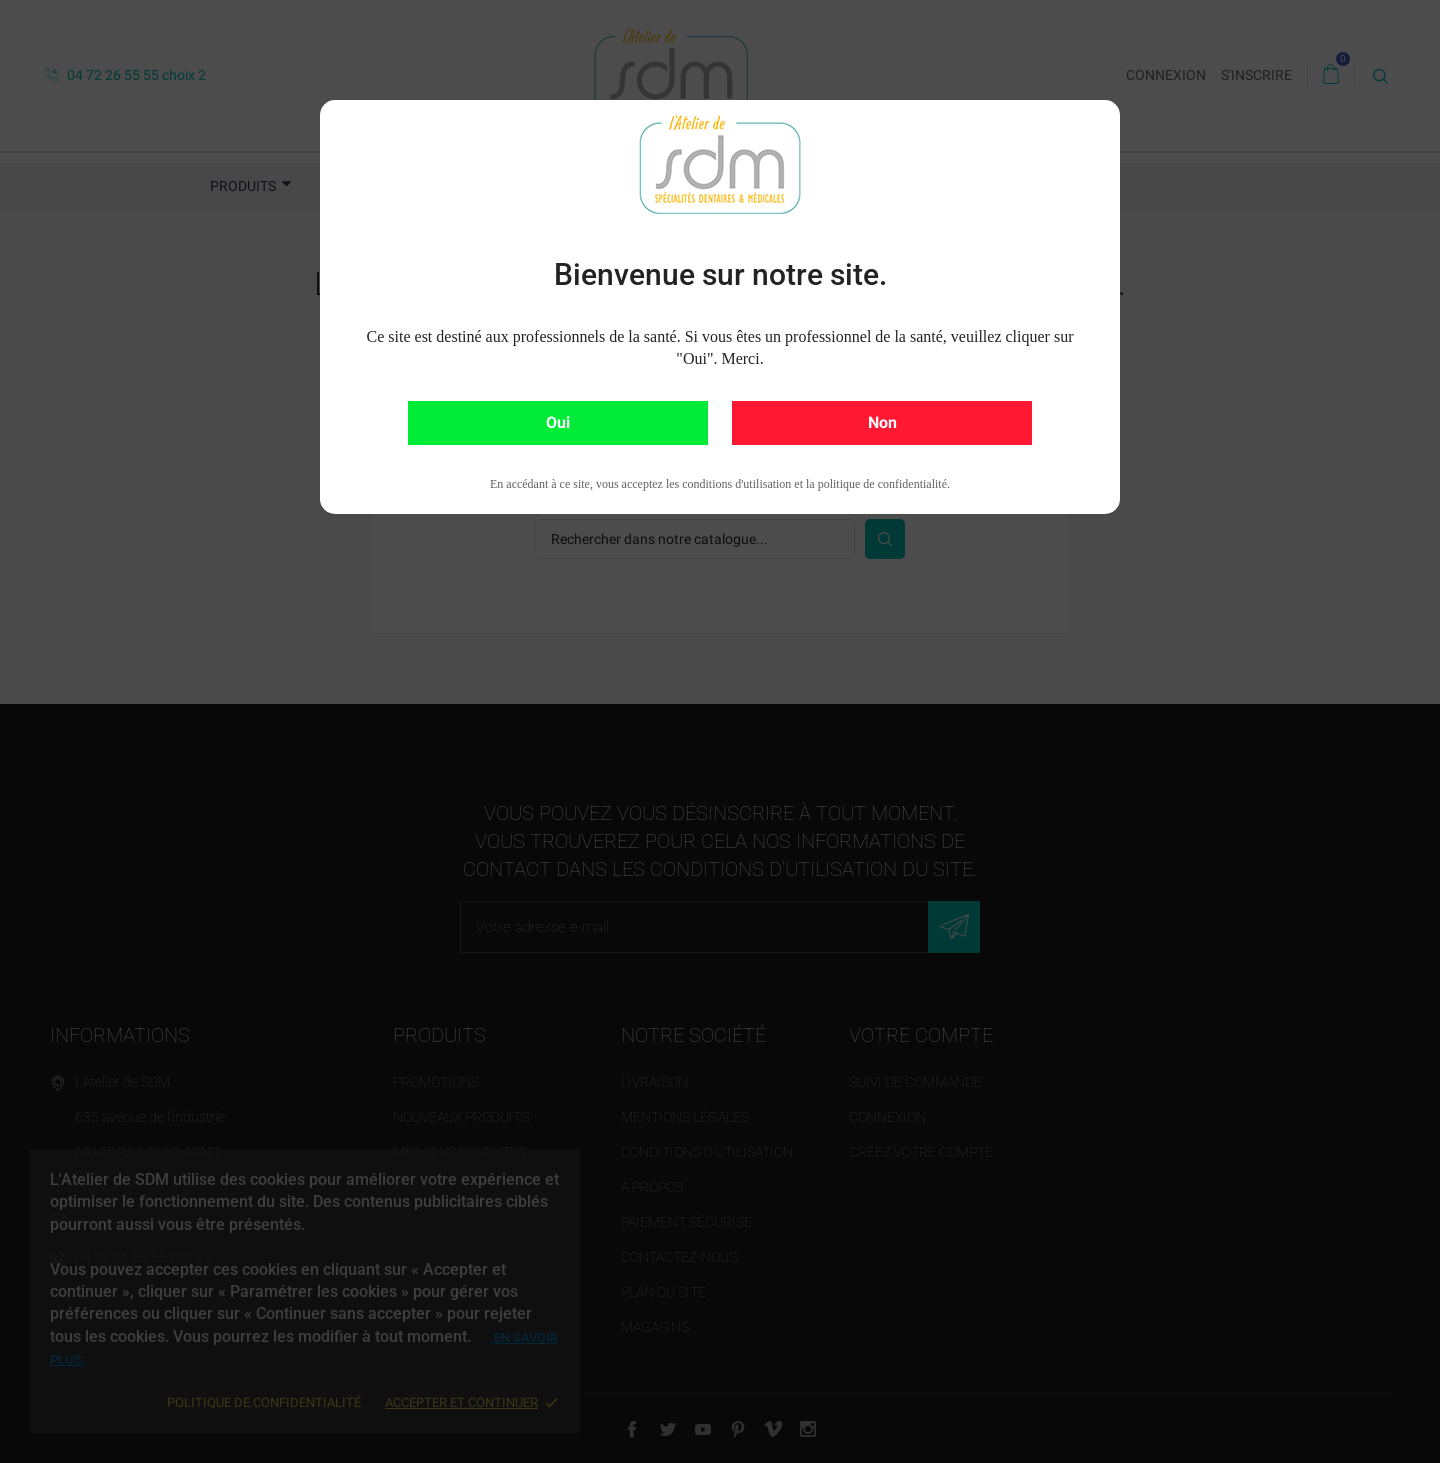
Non (882, 422)
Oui (558, 422)
